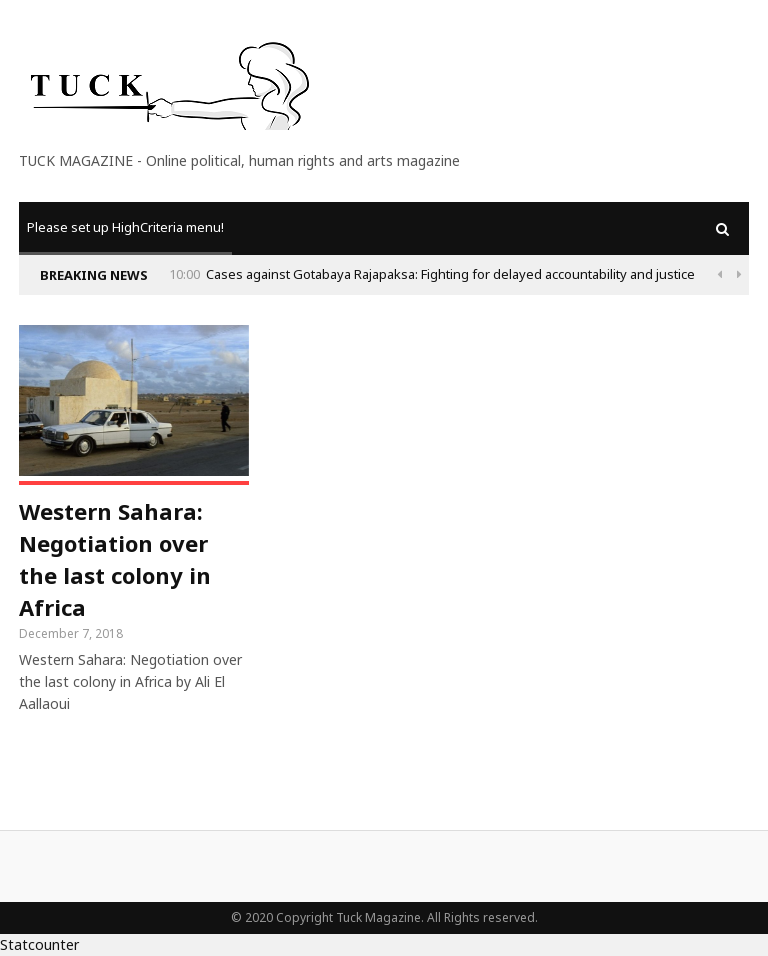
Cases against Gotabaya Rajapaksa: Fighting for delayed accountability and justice (450, 274)
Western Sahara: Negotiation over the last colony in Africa (115, 559)
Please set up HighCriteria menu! (125, 227)
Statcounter (39, 944)
